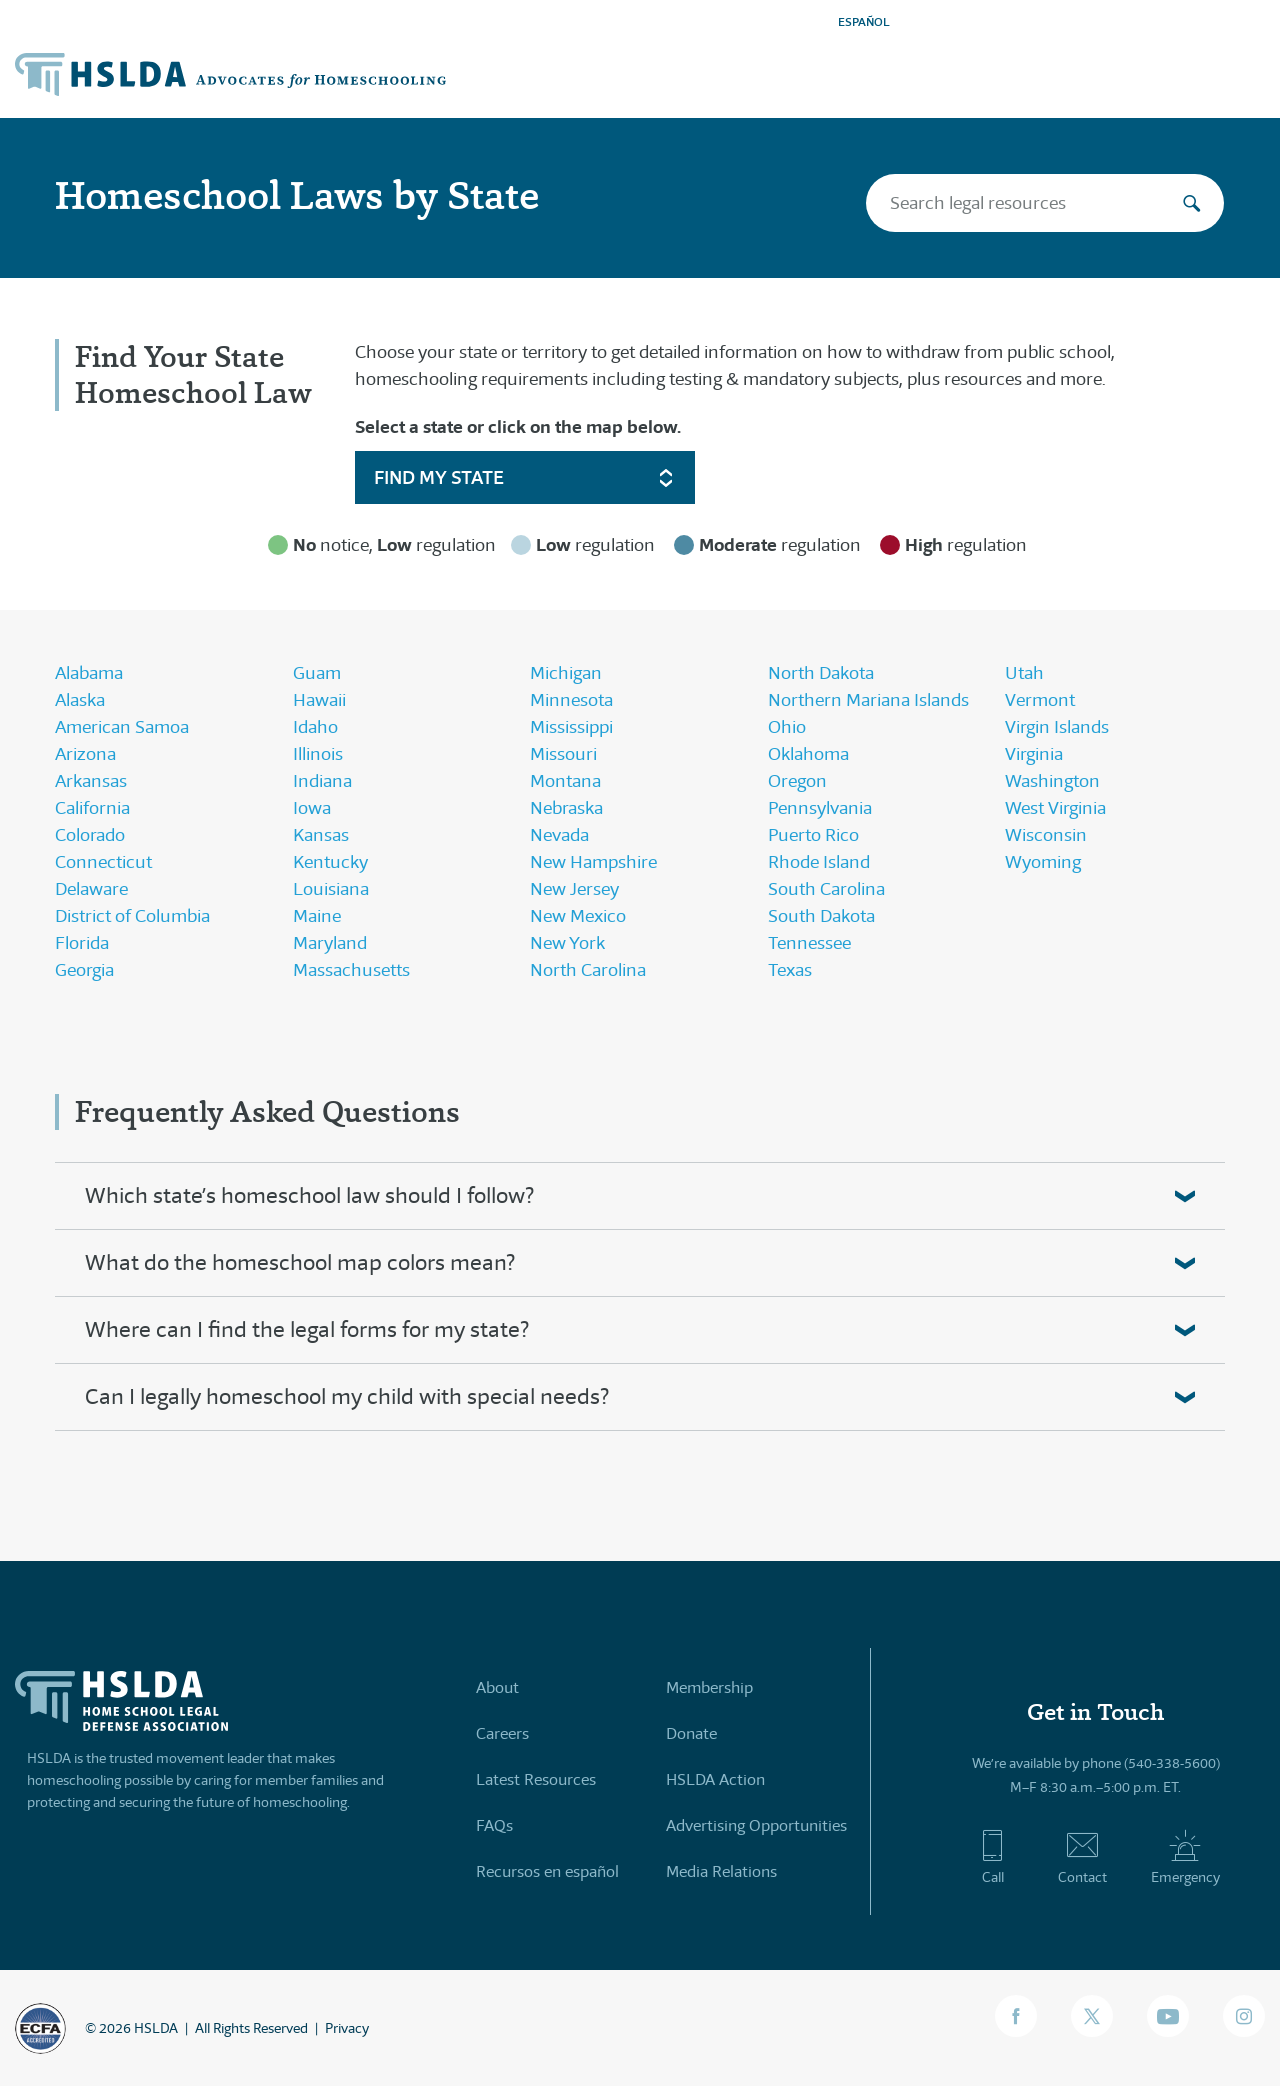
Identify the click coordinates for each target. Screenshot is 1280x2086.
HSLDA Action (715, 1779)
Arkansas (91, 781)
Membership (709, 1687)
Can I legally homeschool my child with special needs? (347, 1396)
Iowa (312, 808)
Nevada (559, 835)
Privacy (347, 2028)
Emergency (1185, 1857)
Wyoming (1043, 862)
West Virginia (1055, 808)
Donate (691, 1733)
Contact (1082, 1857)
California (92, 808)
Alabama (89, 673)
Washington (1052, 781)
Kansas (321, 835)
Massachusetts (351, 970)
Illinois (318, 754)
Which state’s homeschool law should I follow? (309, 1195)
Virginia (1034, 754)
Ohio (787, 727)
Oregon (797, 781)
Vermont (1040, 700)
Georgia (84, 970)
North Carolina (588, 970)
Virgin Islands (1057, 727)
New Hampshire (593, 862)
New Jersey (574, 889)
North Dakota (821, 673)
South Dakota (821, 916)
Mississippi (571, 727)
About (497, 1687)
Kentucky (330, 862)
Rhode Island (819, 862)
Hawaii (319, 700)
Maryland (330, 943)
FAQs (494, 1825)
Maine (317, 916)
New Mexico (578, 916)
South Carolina (826, 889)
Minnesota (571, 700)
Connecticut (103, 862)
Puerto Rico (813, 835)
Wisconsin (1046, 835)
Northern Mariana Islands (868, 700)
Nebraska (566, 808)
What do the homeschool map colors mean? (300, 1262)
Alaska (80, 700)
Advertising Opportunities (756, 1825)
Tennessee (809, 943)
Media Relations (721, 1871)
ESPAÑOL (864, 21)
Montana (565, 781)
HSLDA (156, 2028)
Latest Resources (536, 1779)
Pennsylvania (820, 808)
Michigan (566, 673)
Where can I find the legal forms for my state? (307, 1329)
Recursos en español (547, 1871)
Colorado (90, 835)
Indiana (322, 781)
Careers (502, 1733)
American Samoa (122, 727)
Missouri (563, 754)
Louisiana (331, 889)
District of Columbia (132, 916)
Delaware (91, 889)
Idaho (315, 727)
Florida (82, 943)
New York (567, 943)
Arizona (85, 754)
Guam (317, 673)
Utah (1024, 673)
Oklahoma (808, 754)
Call (992, 1857)
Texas (790, 970)
